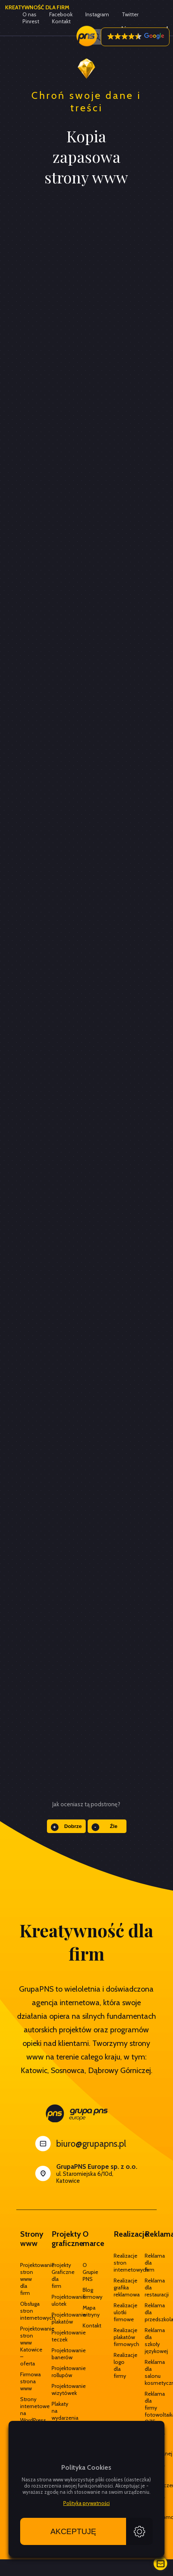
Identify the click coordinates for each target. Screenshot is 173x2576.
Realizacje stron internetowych (117, 2262)
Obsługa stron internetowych (24, 2310)
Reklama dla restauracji (148, 2287)
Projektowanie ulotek (55, 2300)
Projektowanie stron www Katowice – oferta (24, 2346)
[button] (135, 37)
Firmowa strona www (24, 2381)
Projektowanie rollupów (55, 2372)
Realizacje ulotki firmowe (117, 2312)
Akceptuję (73, 2531)
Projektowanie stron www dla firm (24, 2279)
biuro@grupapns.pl (91, 2143)
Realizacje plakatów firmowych (117, 2337)
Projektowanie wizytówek (55, 2389)
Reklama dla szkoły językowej (148, 2341)
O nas (29, 14)
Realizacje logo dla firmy (117, 2365)
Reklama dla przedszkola (148, 2312)
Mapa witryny (86, 2311)
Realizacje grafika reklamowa (117, 2287)
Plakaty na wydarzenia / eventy (55, 2417)
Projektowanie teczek (55, 2336)
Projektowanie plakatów (55, 2318)
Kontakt (86, 2325)
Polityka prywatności (86, 2503)
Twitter (130, 14)
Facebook (61, 14)
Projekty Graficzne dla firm (55, 2275)
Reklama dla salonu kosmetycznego (148, 2372)
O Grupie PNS (86, 2272)
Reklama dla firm (148, 2262)
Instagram (97, 14)
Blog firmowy (86, 2293)
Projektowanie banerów (55, 2354)
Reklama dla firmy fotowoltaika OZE (148, 2407)
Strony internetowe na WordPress (24, 2410)
